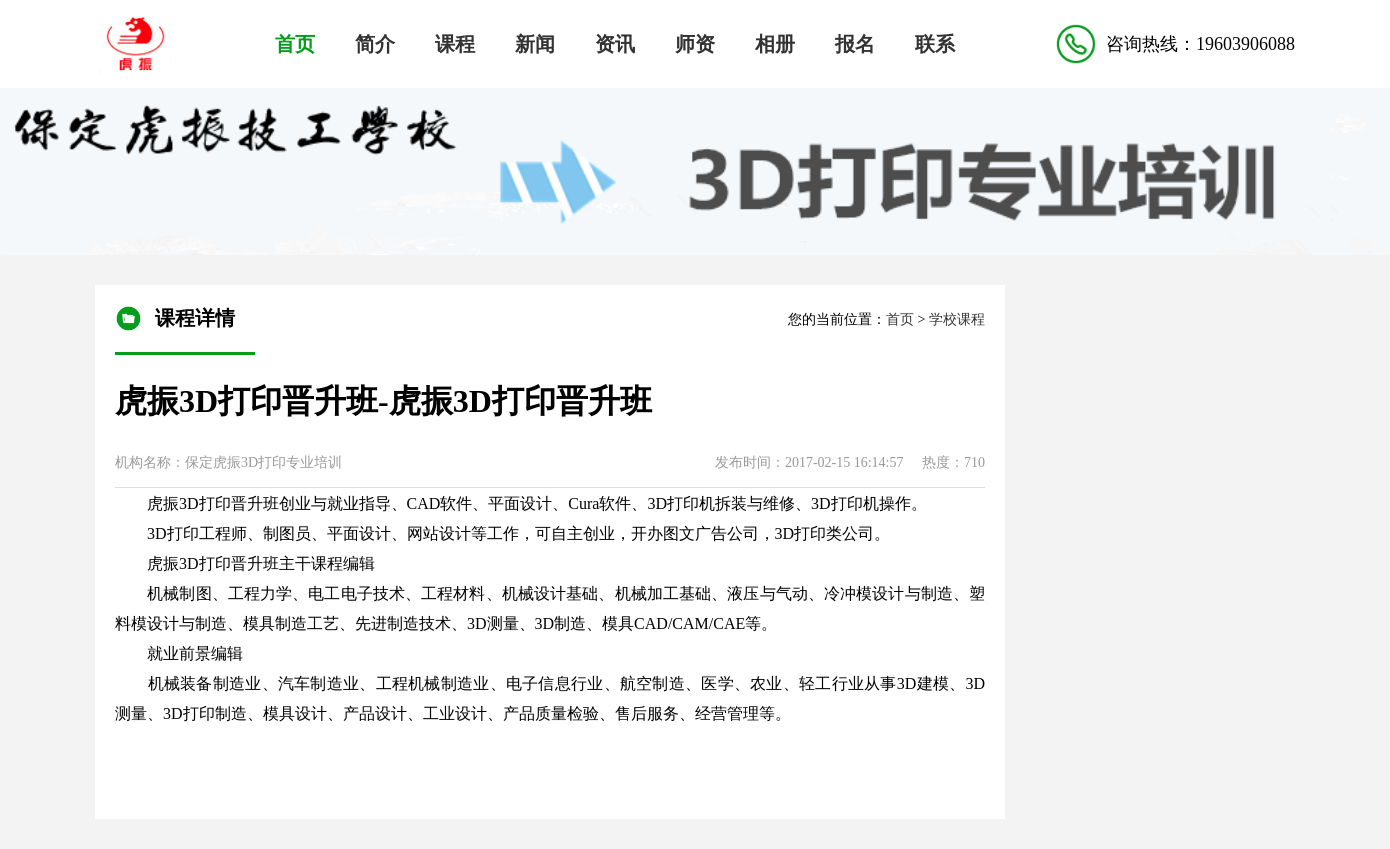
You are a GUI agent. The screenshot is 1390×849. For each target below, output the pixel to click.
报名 (855, 44)
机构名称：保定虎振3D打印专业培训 (228, 462)
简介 (375, 44)
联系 (935, 44)
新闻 (535, 44)
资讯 (615, 44)
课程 (455, 44)
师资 (695, 44)
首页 (295, 44)
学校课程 (957, 319)
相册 (775, 44)
